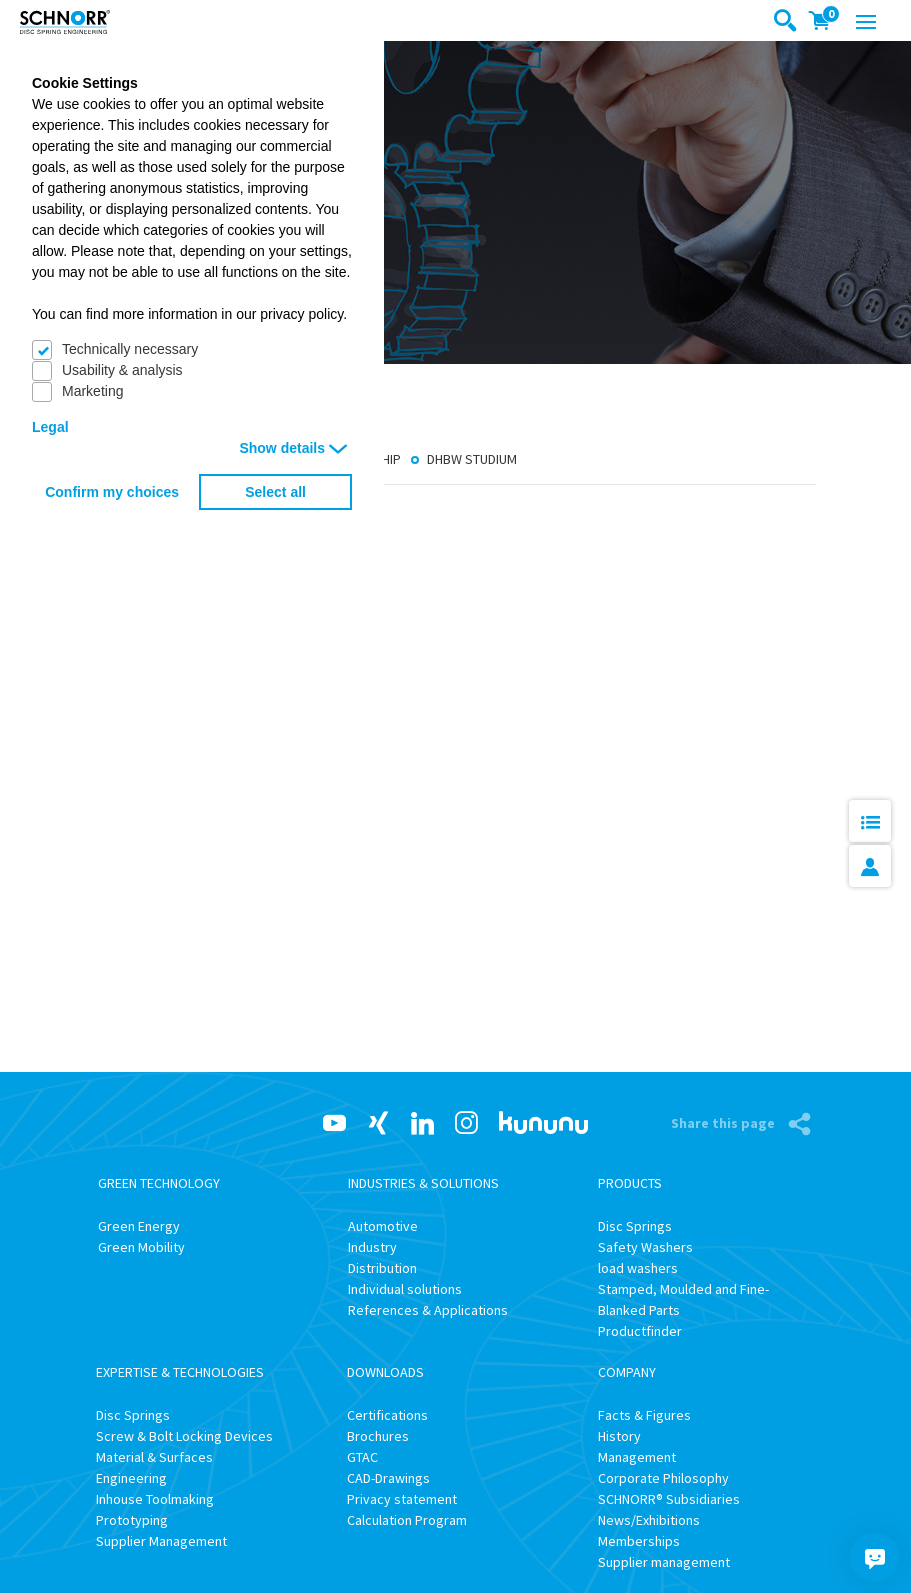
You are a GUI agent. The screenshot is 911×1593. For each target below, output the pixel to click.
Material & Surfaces (154, 1457)
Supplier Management (161, 1541)
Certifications (387, 1415)
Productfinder (640, 1331)
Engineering (131, 1478)
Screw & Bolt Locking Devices (184, 1436)
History (619, 1436)
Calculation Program (407, 1520)
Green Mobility (141, 1247)
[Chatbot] (875, 1557)
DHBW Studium (472, 460)
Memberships (639, 1541)
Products (630, 1183)
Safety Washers (645, 1247)
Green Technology (159, 1183)
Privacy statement (402, 1499)
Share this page (724, 1123)
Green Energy (139, 1226)
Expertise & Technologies (180, 1372)
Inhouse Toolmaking (155, 1499)
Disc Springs (635, 1226)
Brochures (378, 1436)
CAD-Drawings (388, 1478)
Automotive (383, 1226)
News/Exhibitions (649, 1520)
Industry (372, 1247)
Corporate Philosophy (663, 1478)
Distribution (382, 1268)
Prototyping (132, 1520)
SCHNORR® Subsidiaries (669, 1499)
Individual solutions (405, 1289)
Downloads (385, 1372)
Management (637, 1457)
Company (627, 1372)
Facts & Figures (644, 1415)
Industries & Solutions (423, 1183)
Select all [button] (275, 492)
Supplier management (664, 1562)
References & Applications (428, 1310)
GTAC (362, 1457)
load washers (638, 1268)
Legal (50, 427)
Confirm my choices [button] (112, 492)
